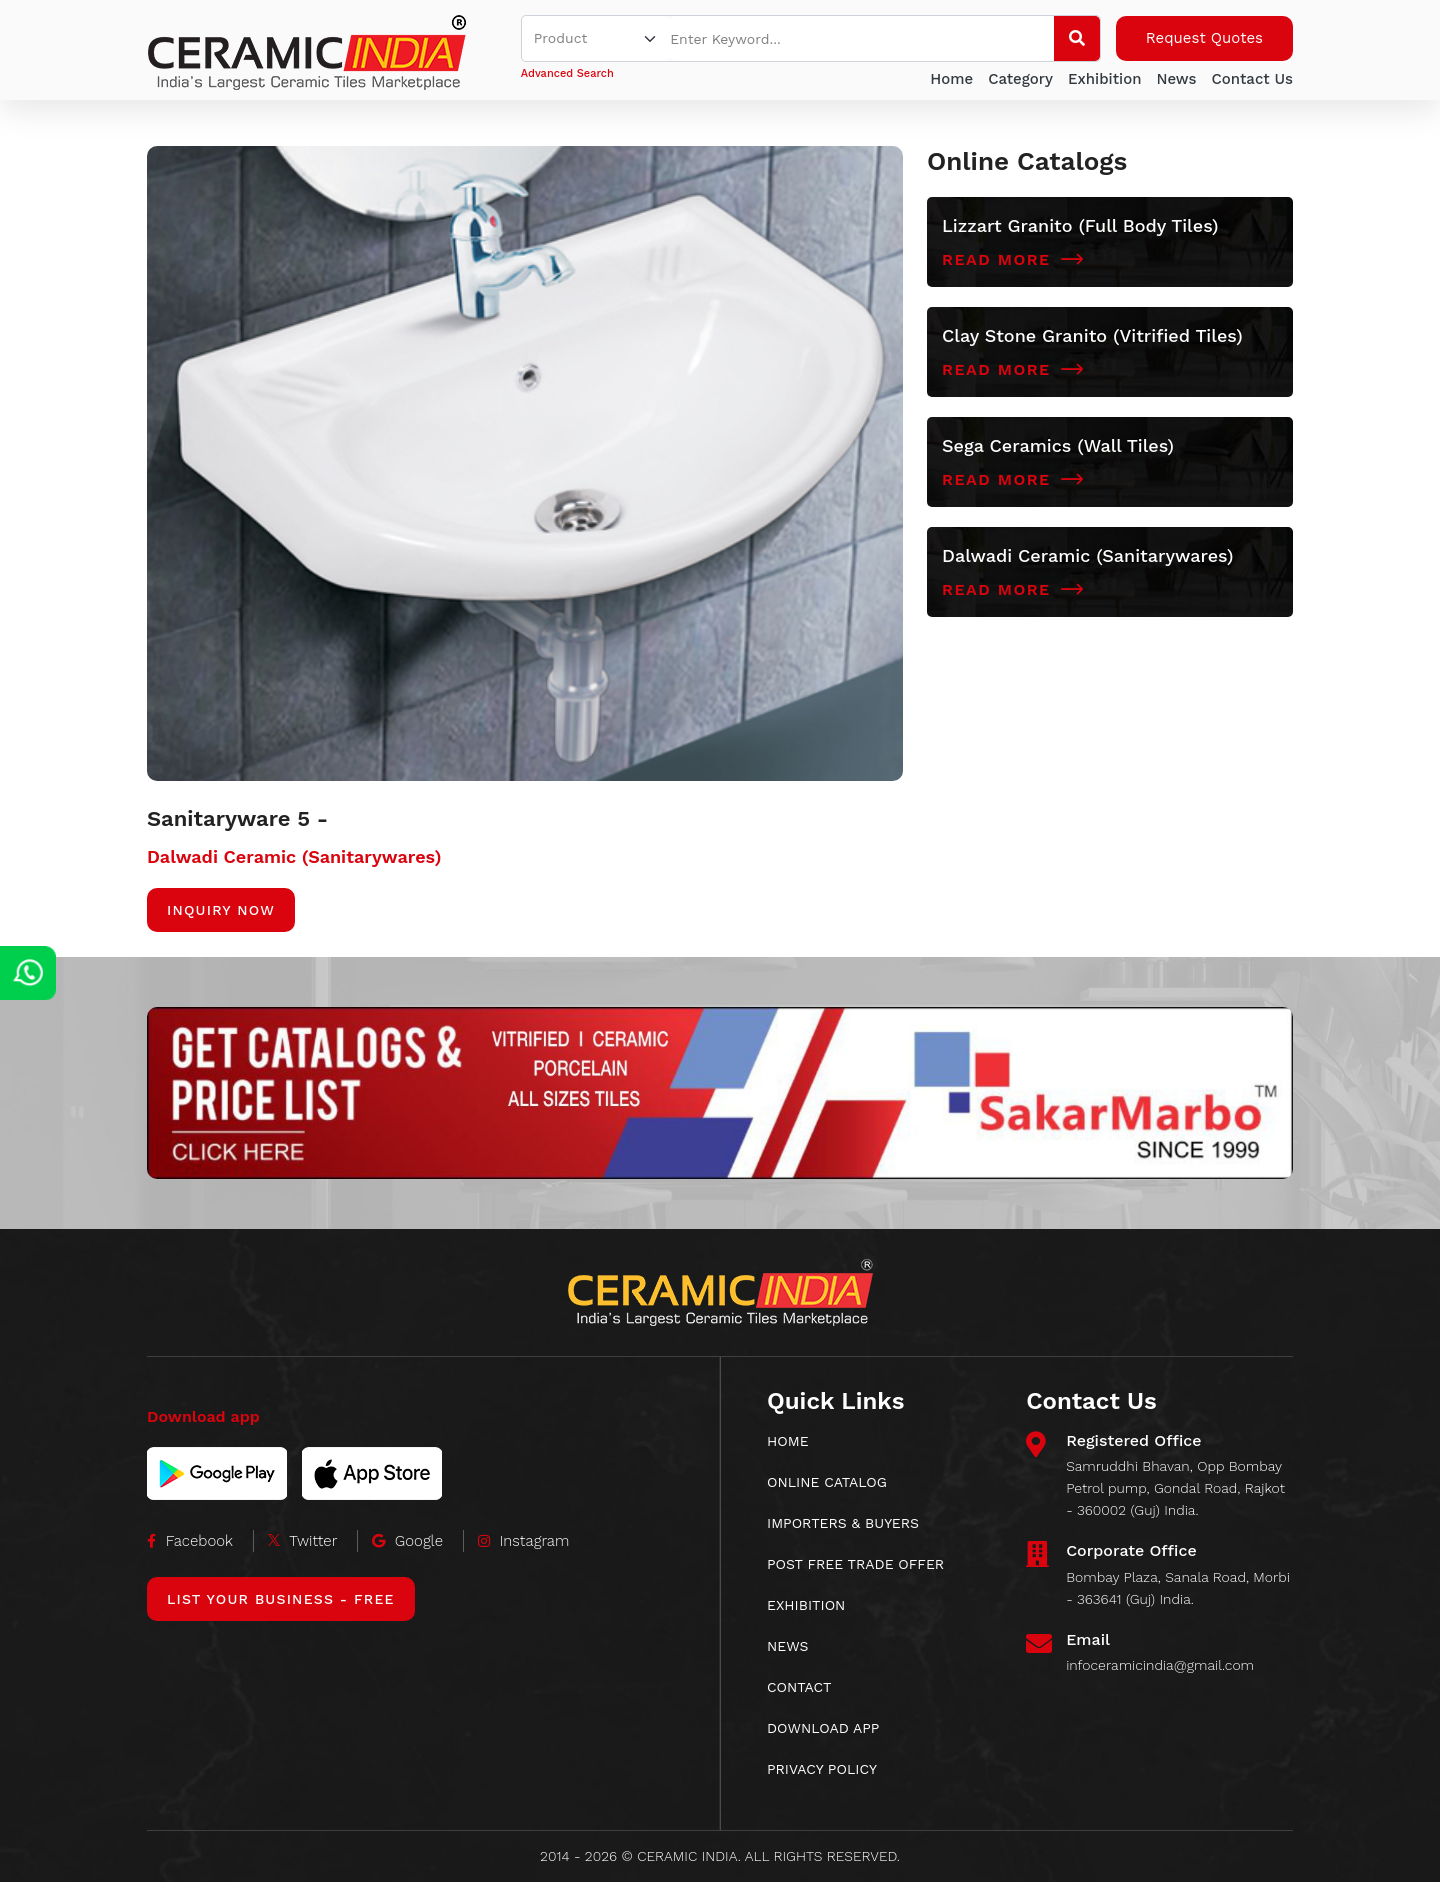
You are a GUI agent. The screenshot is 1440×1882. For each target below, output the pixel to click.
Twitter (303, 1541)
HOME (788, 1441)
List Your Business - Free (281, 1599)
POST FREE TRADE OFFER (855, 1564)
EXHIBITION (806, 1605)
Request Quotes (1204, 38)
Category (1020, 79)
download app (823, 1728)
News (1176, 79)
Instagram (524, 1541)
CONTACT (799, 1687)
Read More (1013, 260)
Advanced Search (567, 73)
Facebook (190, 1541)
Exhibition (1104, 79)
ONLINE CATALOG (827, 1482)
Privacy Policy (822, 1769)
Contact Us (1252, 79)
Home (951, 79)
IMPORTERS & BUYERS (843, 1523)
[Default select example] (596, 38)
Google (407, 1541)
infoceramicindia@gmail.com (1160, 1665)
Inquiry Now (221, 910)
